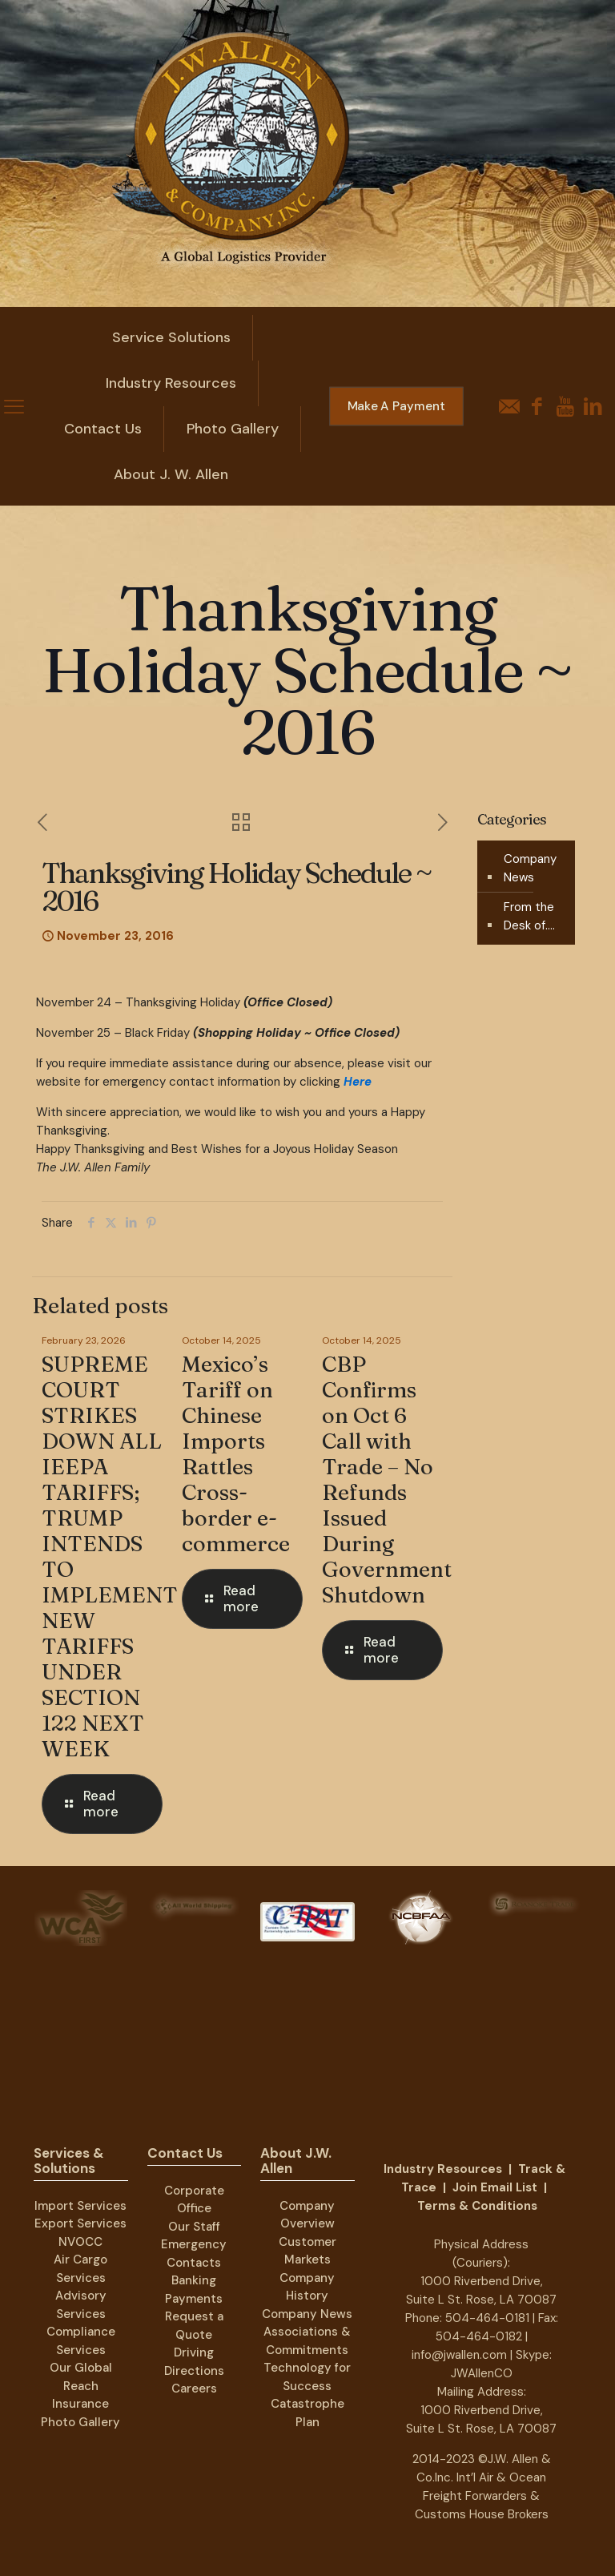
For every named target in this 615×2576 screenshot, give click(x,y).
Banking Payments (194, 2289)
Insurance (80, 2404)
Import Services (80, 2206)
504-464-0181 (487, 2318)
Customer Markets (307, 2251)
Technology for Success (307, 2377)
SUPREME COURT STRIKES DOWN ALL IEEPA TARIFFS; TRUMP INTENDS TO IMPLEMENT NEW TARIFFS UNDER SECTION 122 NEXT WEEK (110, 1556)
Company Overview (307, 2215)
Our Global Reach (81, 2377)
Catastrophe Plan (307, 2413)
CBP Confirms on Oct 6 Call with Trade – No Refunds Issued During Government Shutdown (387, 1479)
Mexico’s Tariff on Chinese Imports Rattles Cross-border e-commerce (236, 1454)
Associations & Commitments (307, 2341)
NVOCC (80, 2242)
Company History (307, 2287)
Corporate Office (194, 2200)
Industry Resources (443, 2169)
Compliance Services (80, 2341)
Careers (194, 2388)
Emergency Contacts (194, 2253)
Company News (530, 868)
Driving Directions (194, 2361)
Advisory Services (81, 2305)
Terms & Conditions (477, 2206)
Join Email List (494, 2187)
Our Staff (194, 2227)
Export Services (80, 2223)
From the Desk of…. (529, 916)
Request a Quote (194, 2325)
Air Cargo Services (80, 2268)
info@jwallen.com (459, 2355)
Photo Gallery (80, 2422)
